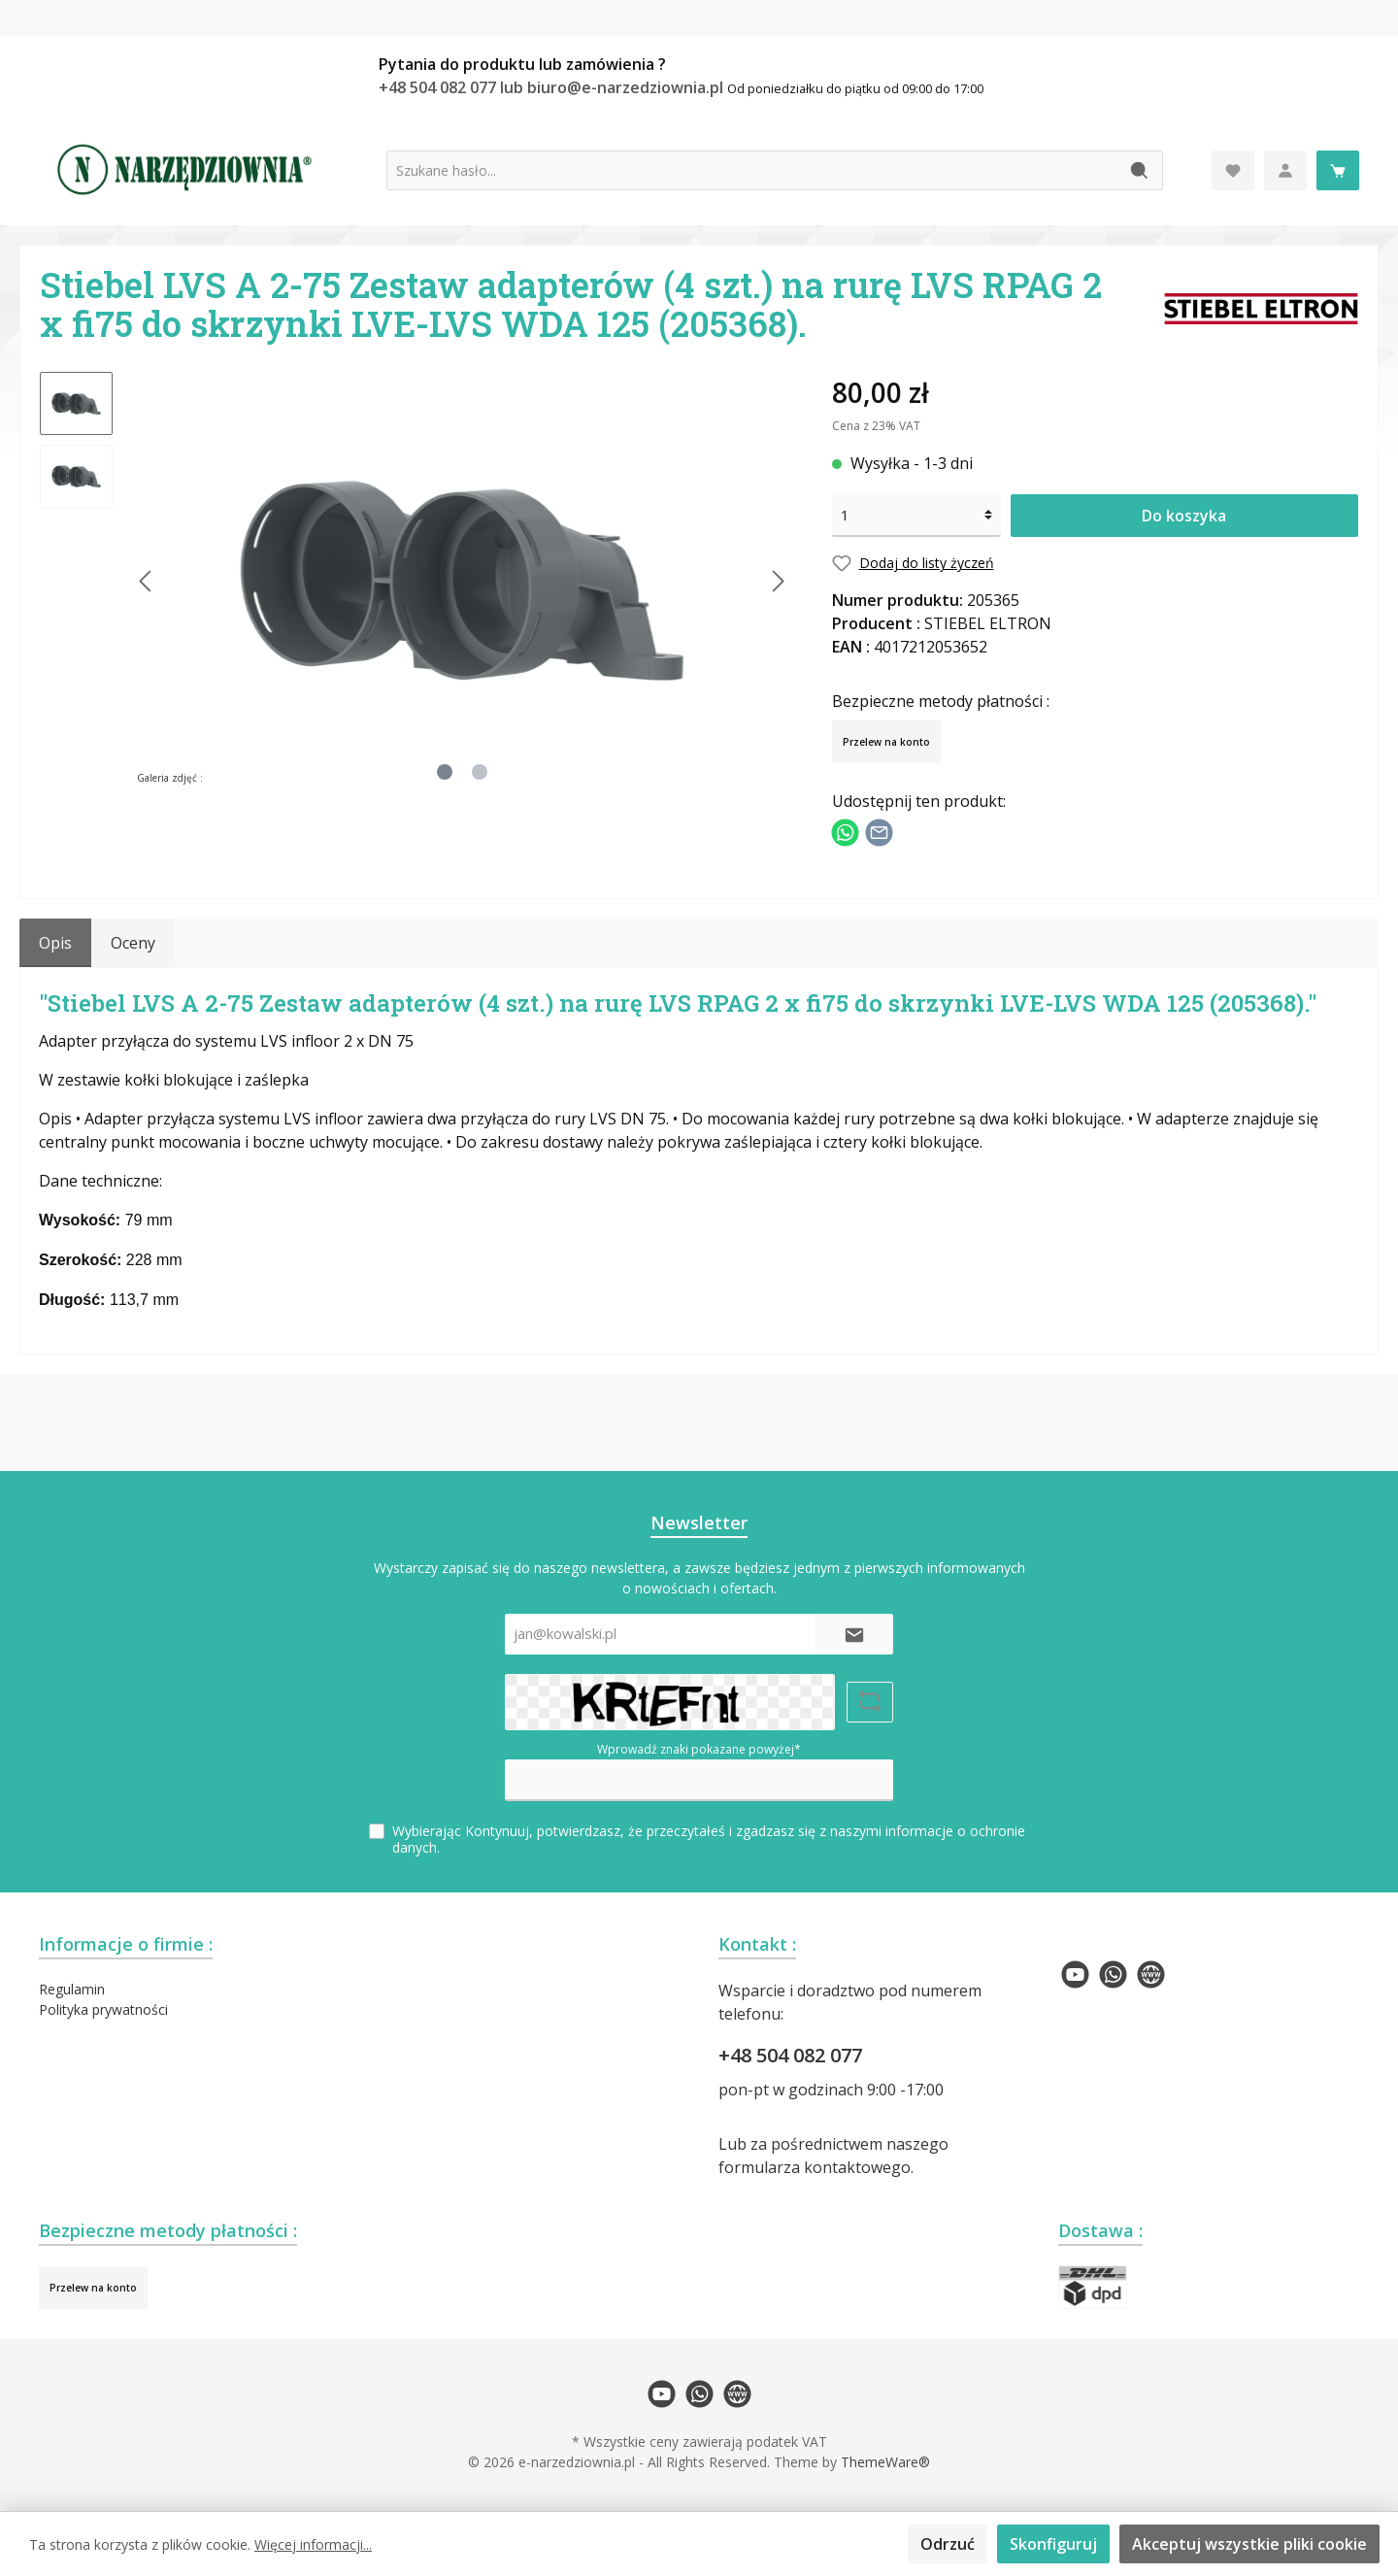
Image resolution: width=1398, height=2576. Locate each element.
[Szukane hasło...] (752, 170)
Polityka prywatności (103, 2009)
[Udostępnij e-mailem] (879, 830)
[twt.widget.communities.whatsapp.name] (1113, 1974)
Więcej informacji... (313, 2544)
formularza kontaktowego (814, 2167)
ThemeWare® (885, 2462)
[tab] (55, 943)
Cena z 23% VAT (876, 426)
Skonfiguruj (1053, 2544)
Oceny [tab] (133, 942)
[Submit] (854, 1635)
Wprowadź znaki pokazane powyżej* (699, 1749)
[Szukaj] (1140, 170)
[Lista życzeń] (1233, 170)
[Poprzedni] (146, 581)
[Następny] (777, 581)
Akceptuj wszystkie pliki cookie (1249, 2544)
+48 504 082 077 (790, 2055)
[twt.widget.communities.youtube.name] (1075, 1974)
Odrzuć (947, 2544)
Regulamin (72, 1989)
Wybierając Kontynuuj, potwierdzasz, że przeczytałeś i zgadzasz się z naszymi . (708, 1839)
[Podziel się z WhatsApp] (845, 830)
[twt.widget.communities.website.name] (1151, 1974)
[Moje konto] (1285, 170)
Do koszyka (1184, 515)
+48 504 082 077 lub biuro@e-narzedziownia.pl (553, 87)
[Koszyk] (1337, 170)
